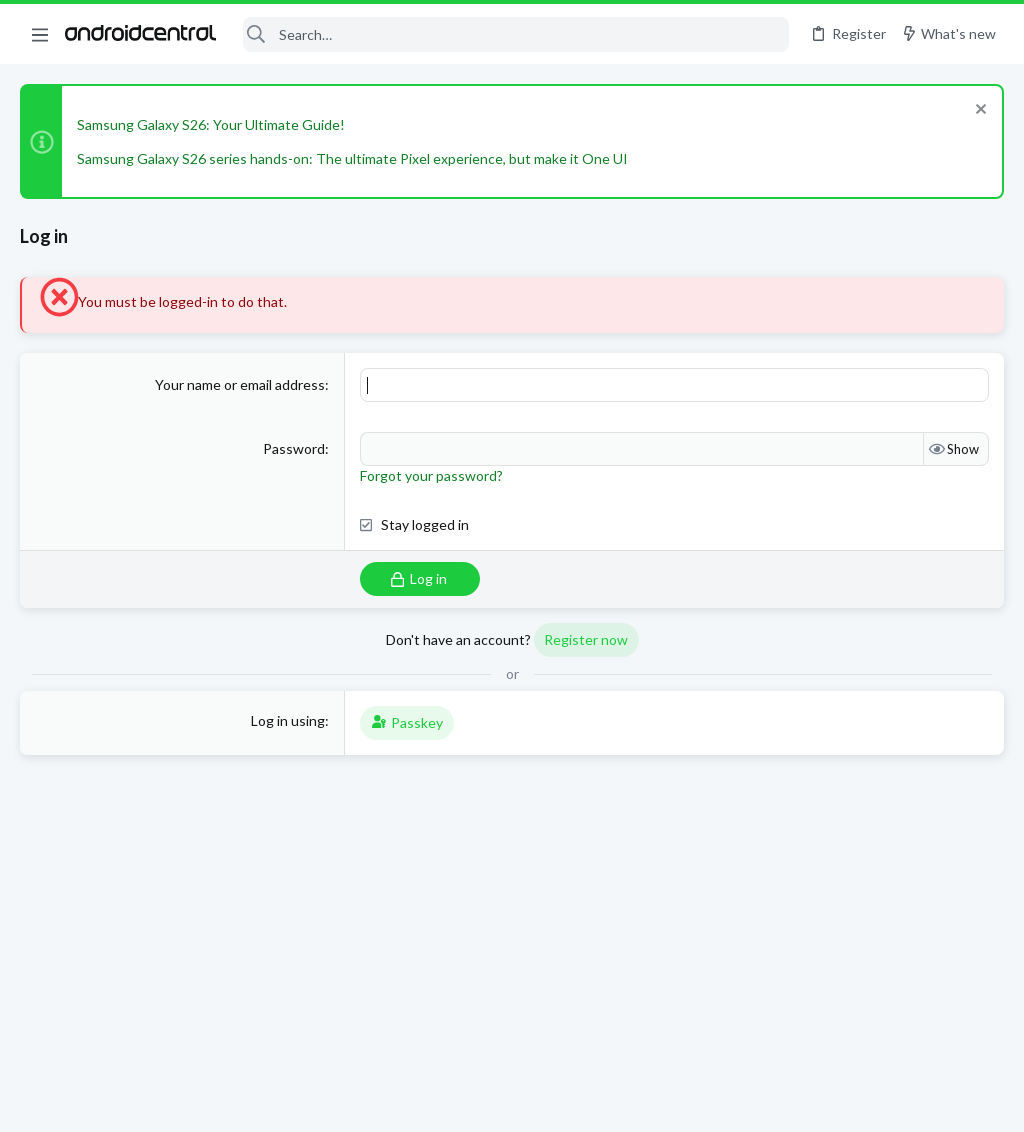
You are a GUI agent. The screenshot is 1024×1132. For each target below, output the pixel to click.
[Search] (515, 34)
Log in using (288, 720)
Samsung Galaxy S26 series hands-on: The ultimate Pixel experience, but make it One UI (352, 158)
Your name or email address (240, 384)
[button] (40, 34)
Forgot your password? (431, 475)
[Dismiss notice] (978, 111)
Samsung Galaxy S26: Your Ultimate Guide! (211, 124)
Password (294, 448)
